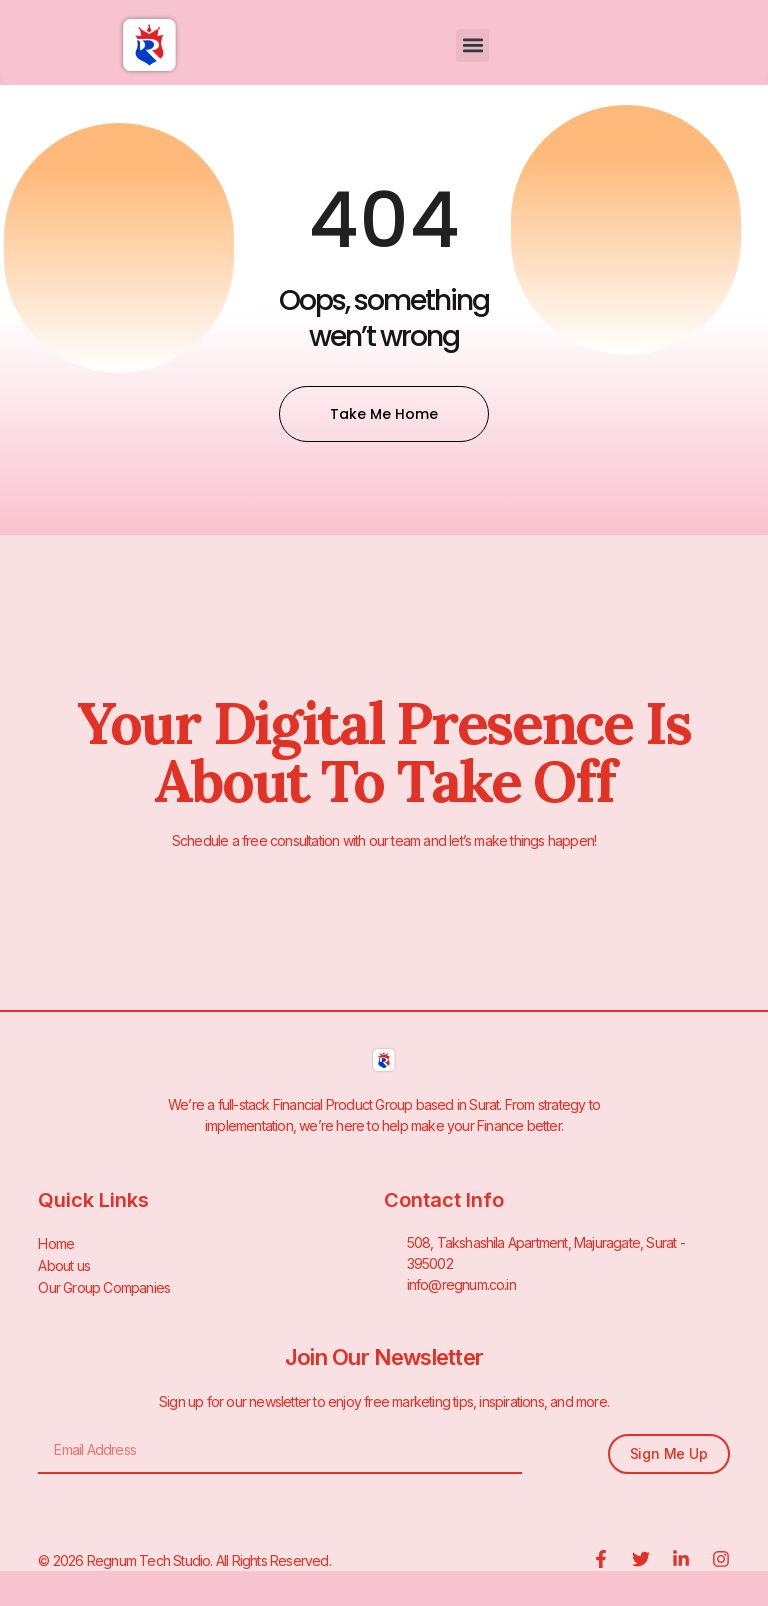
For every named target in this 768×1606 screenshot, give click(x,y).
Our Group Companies (104, 1284)
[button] (472, 45)
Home (56, 1242)
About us (64, 1263)
